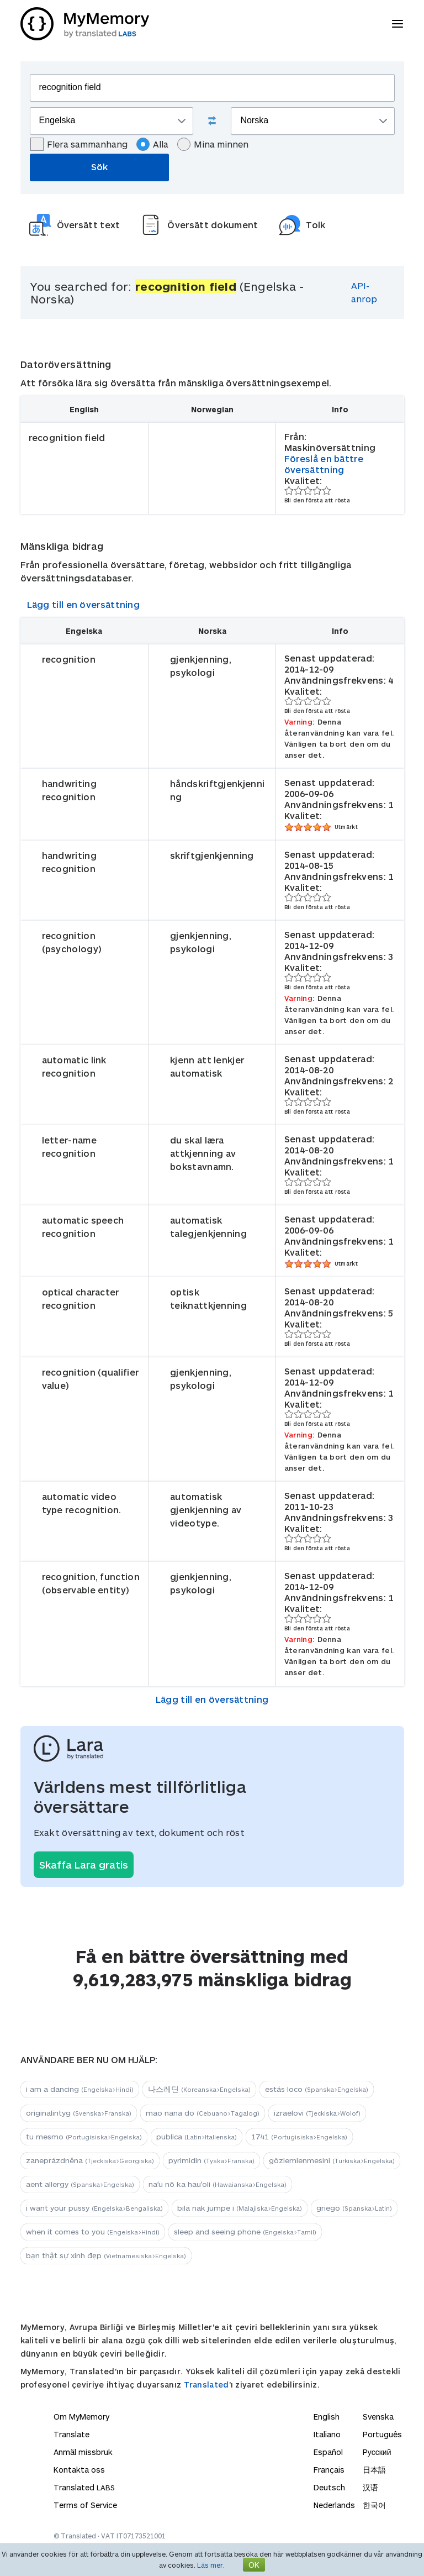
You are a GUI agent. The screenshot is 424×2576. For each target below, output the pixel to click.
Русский (377, 2452)
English (327, 2416)
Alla (152, 144)
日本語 (374, 2469)
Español (328, 2452)
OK (253, 2564)
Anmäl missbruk (83, 2452)
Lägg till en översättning (83, 604)
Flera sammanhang (79, 144)
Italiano (327, 2434)
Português (382, 2434)
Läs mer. (211, 2565)
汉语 (370, 2487)
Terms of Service (85, 2505)
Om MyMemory (81, 2416)
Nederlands (334, 2505)
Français (329, 2469)
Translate (71, 2434)
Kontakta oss (79, 2469)
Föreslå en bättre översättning (323, 464)
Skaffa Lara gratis (83, 1865)
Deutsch (329, 2487)
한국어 (374, 2505)
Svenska (378, 2416)
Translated (206, 2384)
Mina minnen (212, 144)
